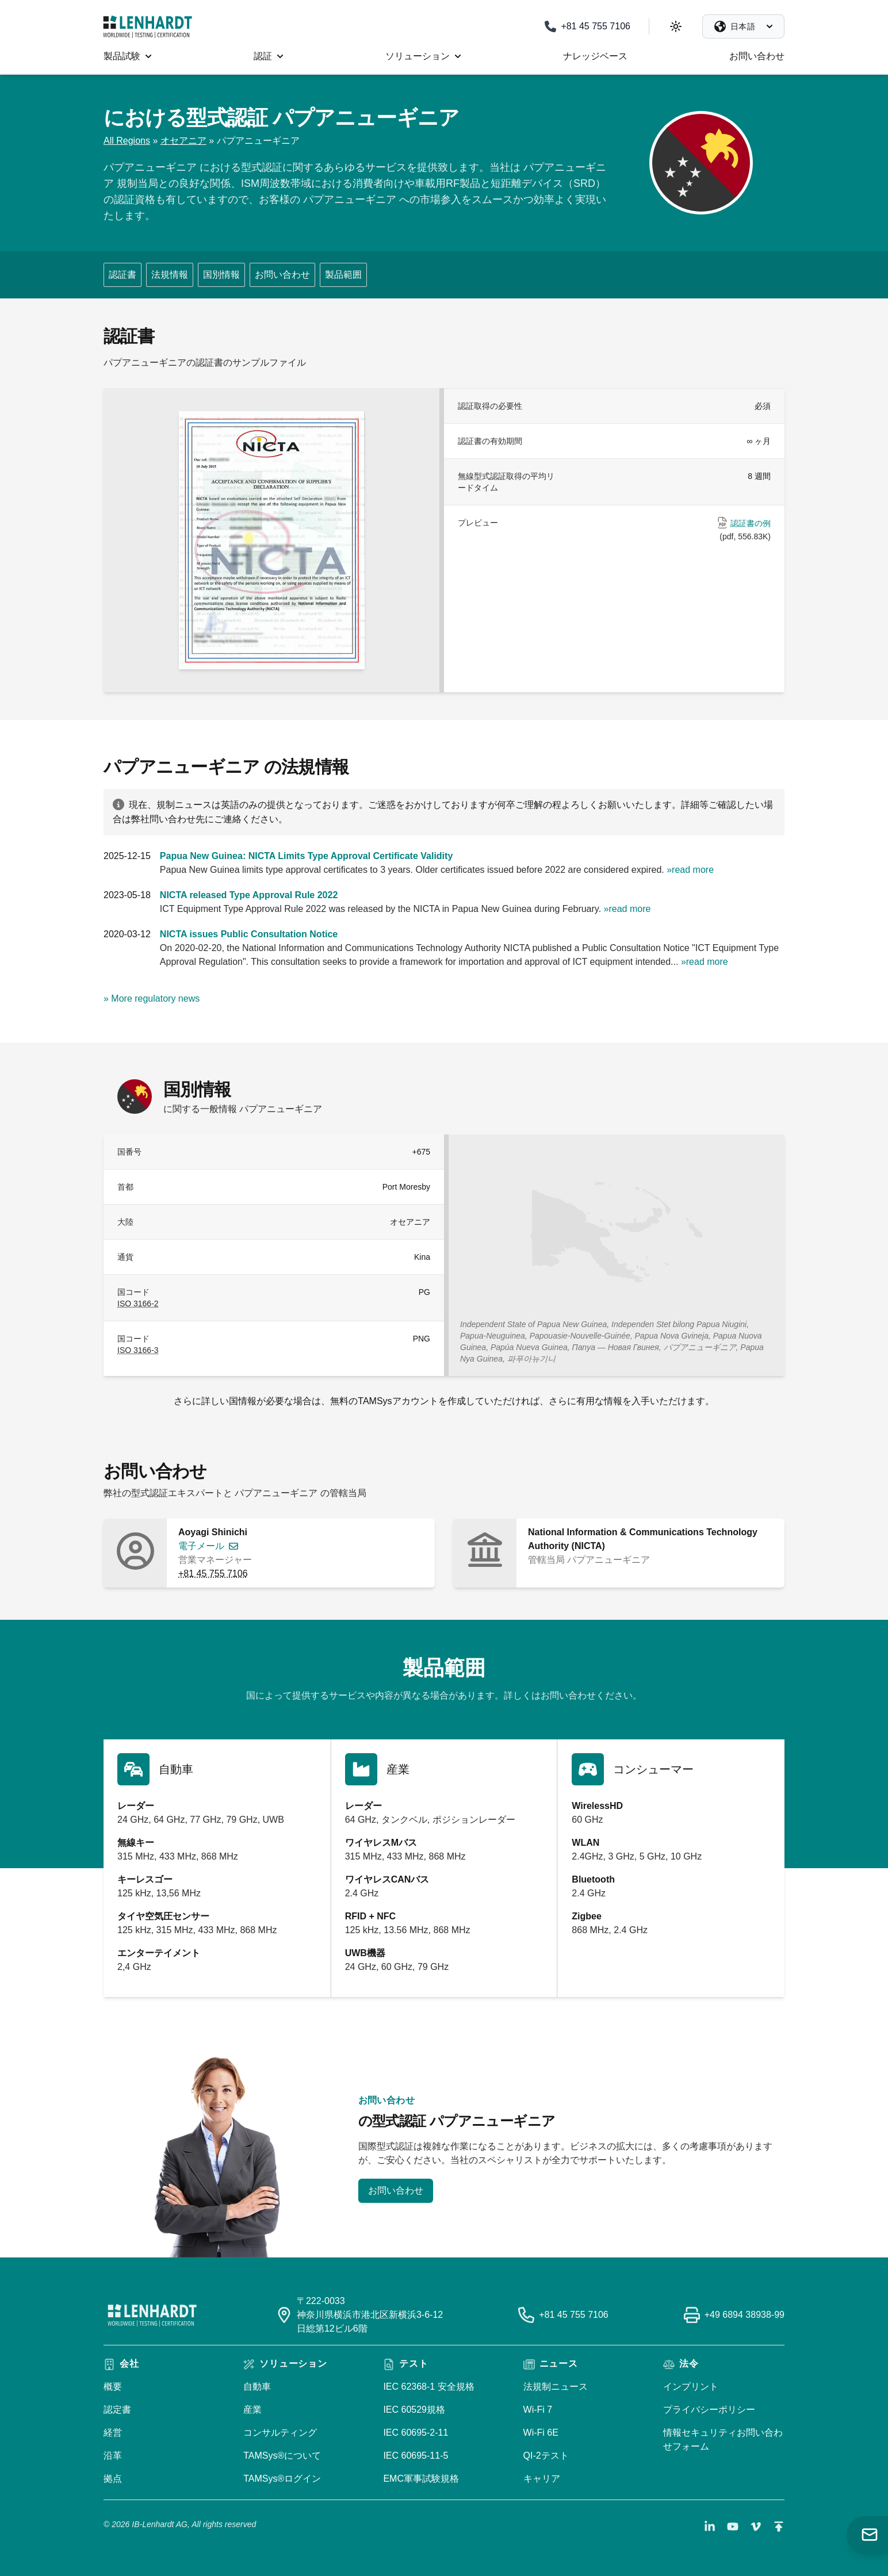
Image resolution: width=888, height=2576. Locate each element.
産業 (252, 2409)
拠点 (113, 2478)
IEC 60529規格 (414, 2409)
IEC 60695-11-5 (415, 2455)
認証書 (122, 274)
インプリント (690, 2386)
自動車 (257, 2386)
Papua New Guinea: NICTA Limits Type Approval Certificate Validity (306, 856)
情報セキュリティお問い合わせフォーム (723, 2439)
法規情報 (169, 274)
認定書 (117, 2409)
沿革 (113, 2455)
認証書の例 (750, 523)
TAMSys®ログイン (282, 2478)
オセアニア (183, 140)
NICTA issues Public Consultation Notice (249, 934)
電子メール (201, 1546)
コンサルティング (280, 2432)
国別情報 (221, 274)
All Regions (127, 140)
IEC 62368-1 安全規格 (428, 2386)
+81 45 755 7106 (213, 1573)
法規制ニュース (555, 2386)
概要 (113, 2386)
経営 (113, 2432)
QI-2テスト (546, 2455)
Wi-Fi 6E (540, 2432)
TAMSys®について (282, 2455)
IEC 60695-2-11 (415, 2432)
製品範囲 (343, 274)
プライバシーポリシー (709, 2409)
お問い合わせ (282, 274)
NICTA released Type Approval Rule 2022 (249, 895)
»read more (690, 870)
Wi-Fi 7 (538, 2409)
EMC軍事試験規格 (421, 2478)
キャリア (541, 2478)
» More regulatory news (152, 998)
